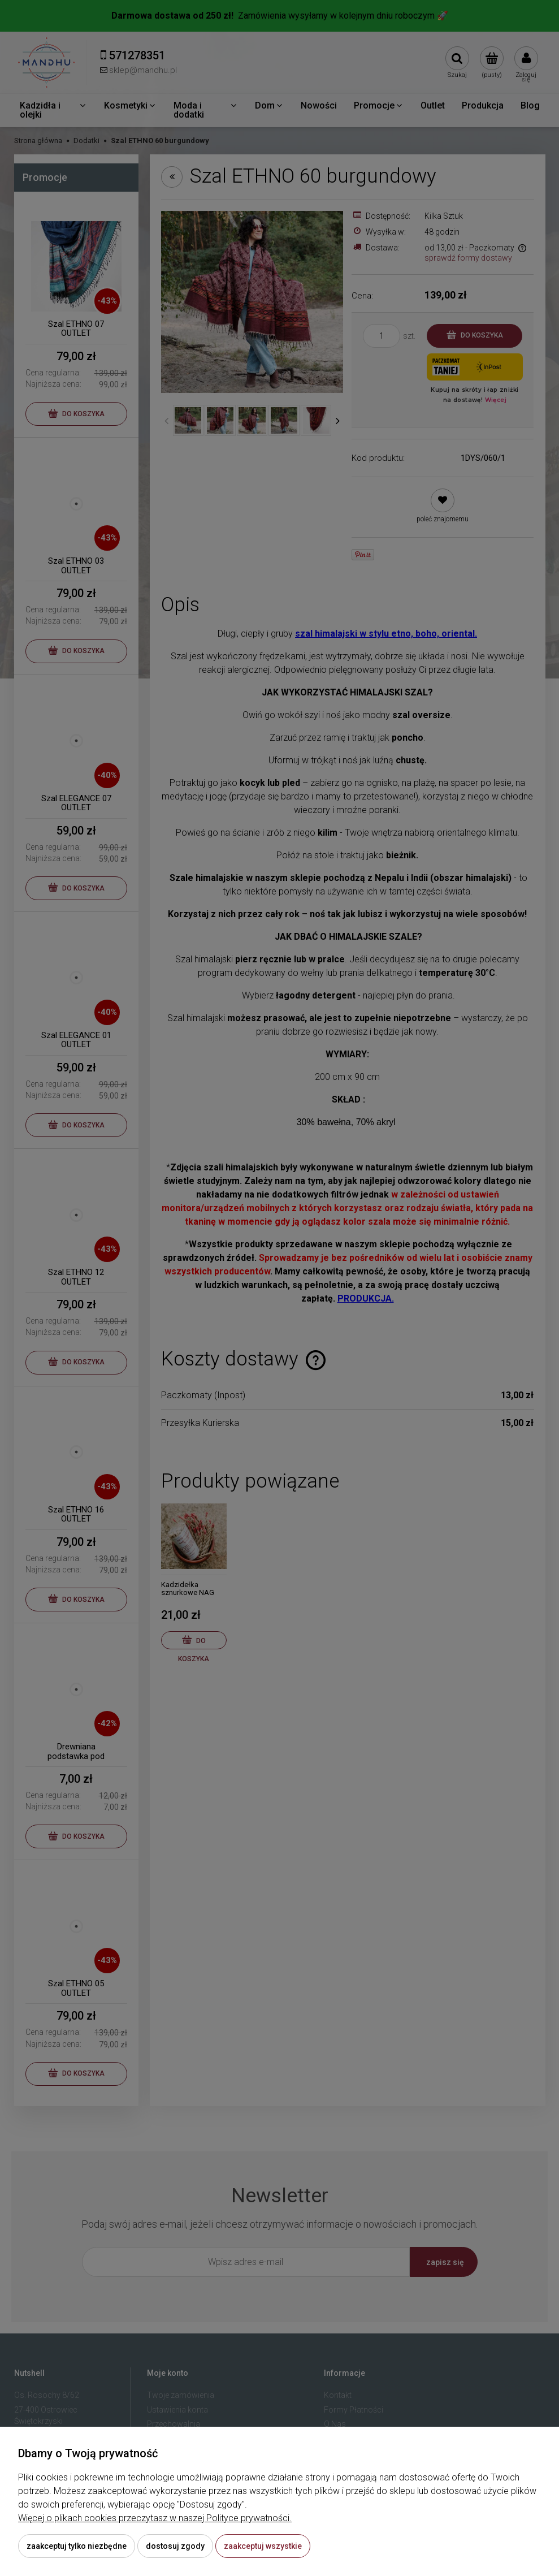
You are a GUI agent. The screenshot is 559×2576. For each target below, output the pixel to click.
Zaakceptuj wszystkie (263, 2546)
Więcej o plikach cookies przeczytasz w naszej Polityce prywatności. (155, 2518)
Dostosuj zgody (175, 2546)
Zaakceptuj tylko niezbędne (77, 2546)
